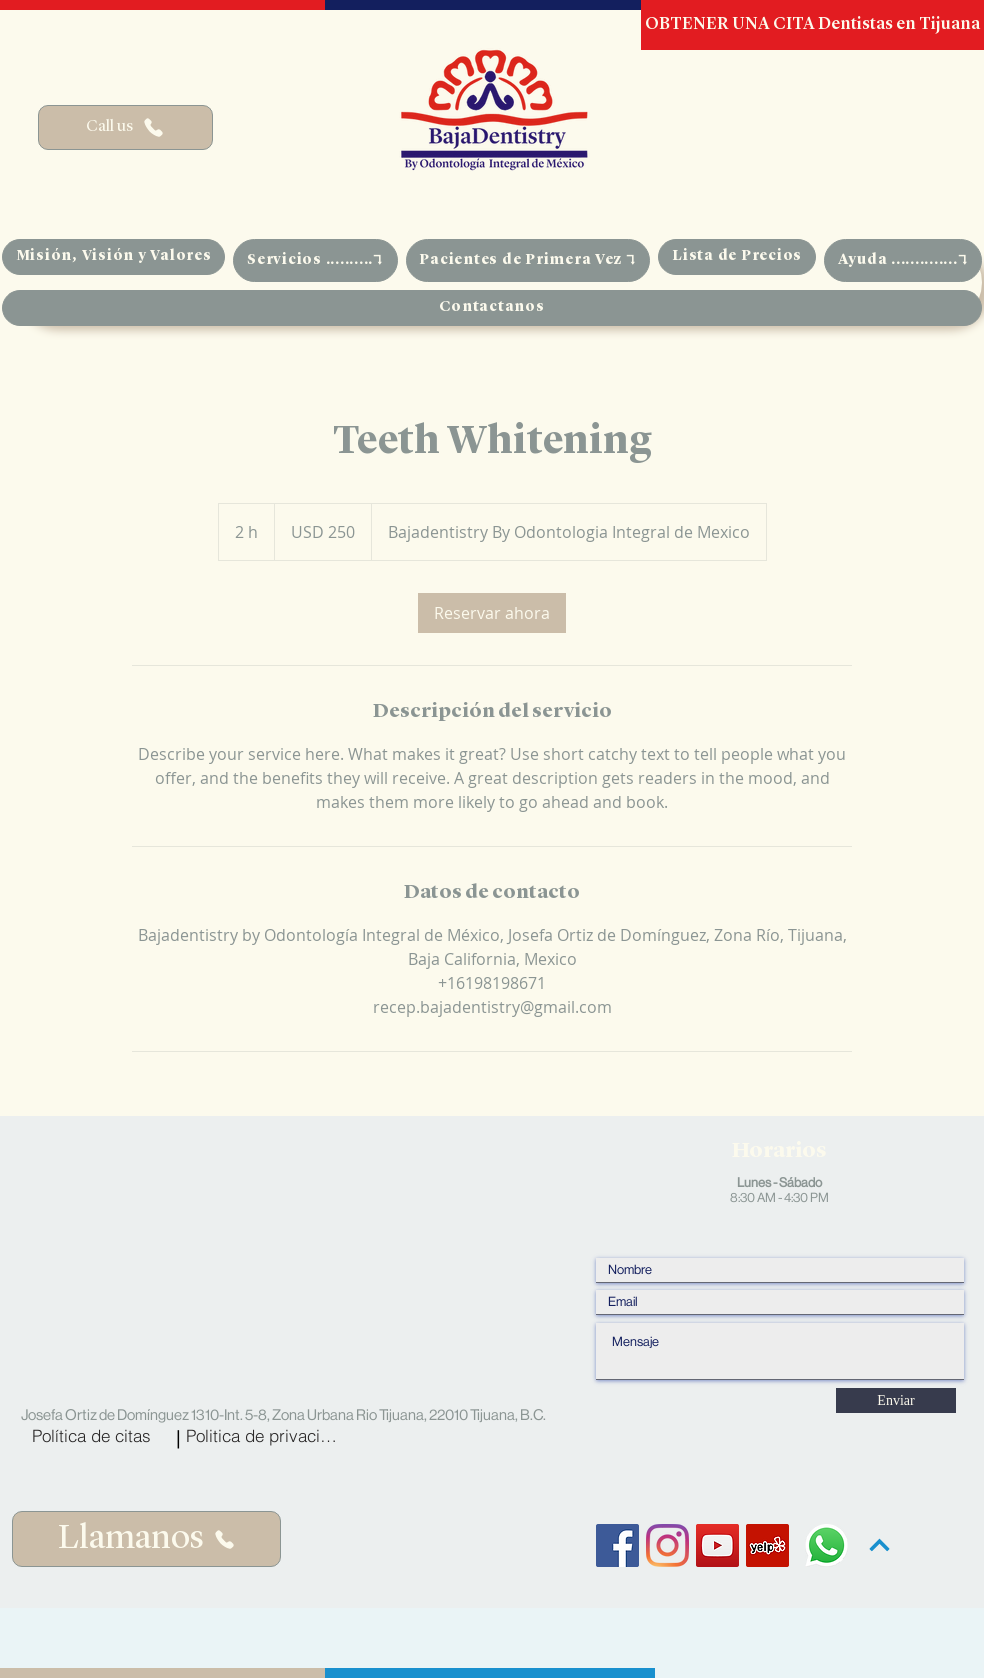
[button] (315, 260)
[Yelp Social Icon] (767, 1545)
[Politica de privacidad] (265, 1435)
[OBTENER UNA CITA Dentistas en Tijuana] (812, 25)
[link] (492, 613)
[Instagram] (667, 1545)
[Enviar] (896, 1400)
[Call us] (125, 127)
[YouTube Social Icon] (717, 1545)
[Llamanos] (146, 1539)
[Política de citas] (91, 1435)
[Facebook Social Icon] (617, 1545)
